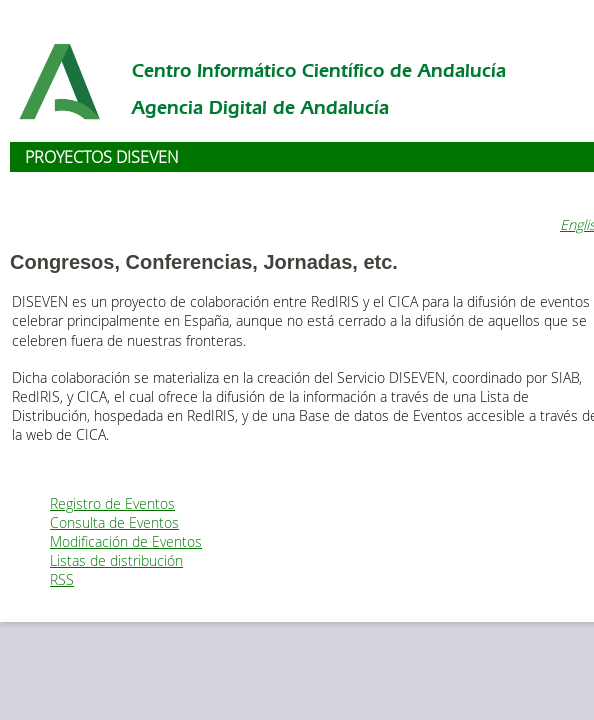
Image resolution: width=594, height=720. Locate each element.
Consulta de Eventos (114, 522)
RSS (62, 579)
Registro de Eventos (112, 503)
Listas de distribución (116, 560)
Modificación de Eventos (126, 541)
